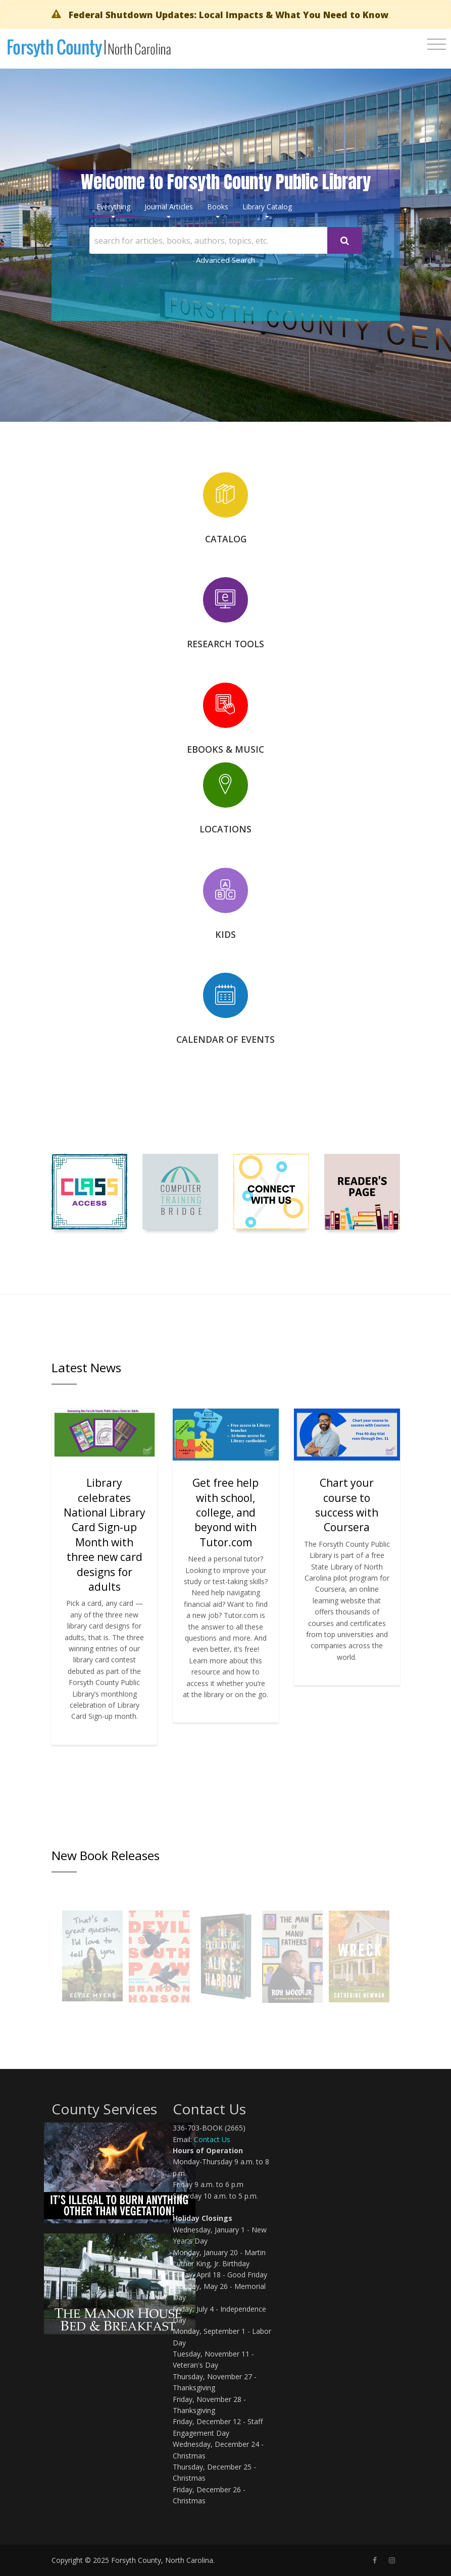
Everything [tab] (113, 206)
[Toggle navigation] (436, 44)
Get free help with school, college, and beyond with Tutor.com (225, 1512)
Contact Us (212, 2139)
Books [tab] (217, 206)
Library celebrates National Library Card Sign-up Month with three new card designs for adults (104, 1535)
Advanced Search (225, 260)
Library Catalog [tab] (267, 206)
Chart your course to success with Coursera (346, 1505)
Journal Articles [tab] (168, 206)
